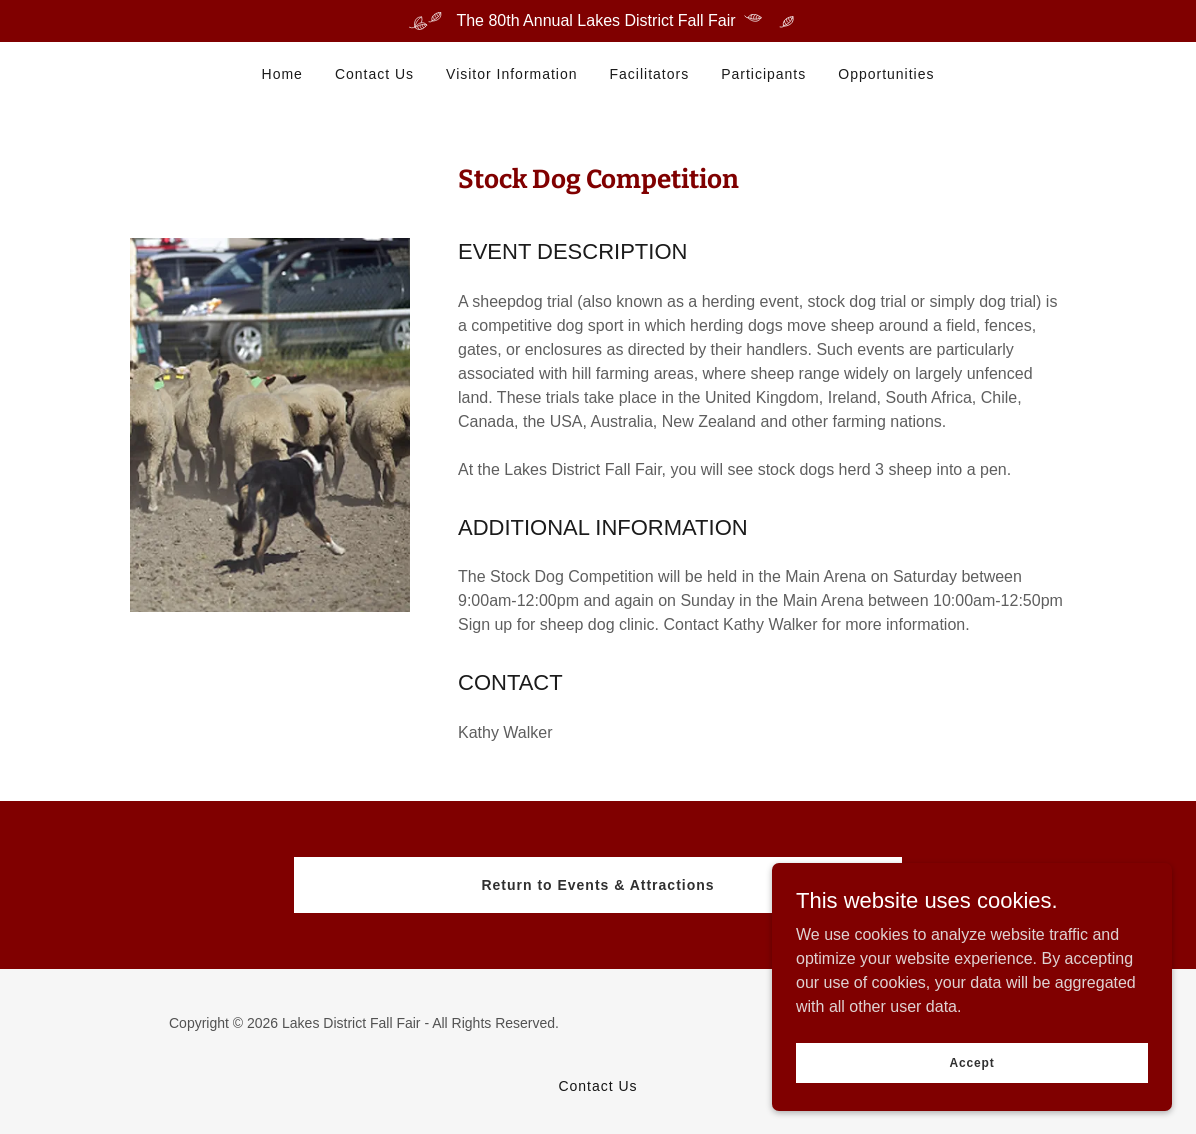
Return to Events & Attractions (597, 885)
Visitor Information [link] (511, 74)
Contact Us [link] (374, 74)
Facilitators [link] (650, 74)
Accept (971, 1062)
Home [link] (282, 74)
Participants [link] (763, 74)
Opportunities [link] (886, 74)
